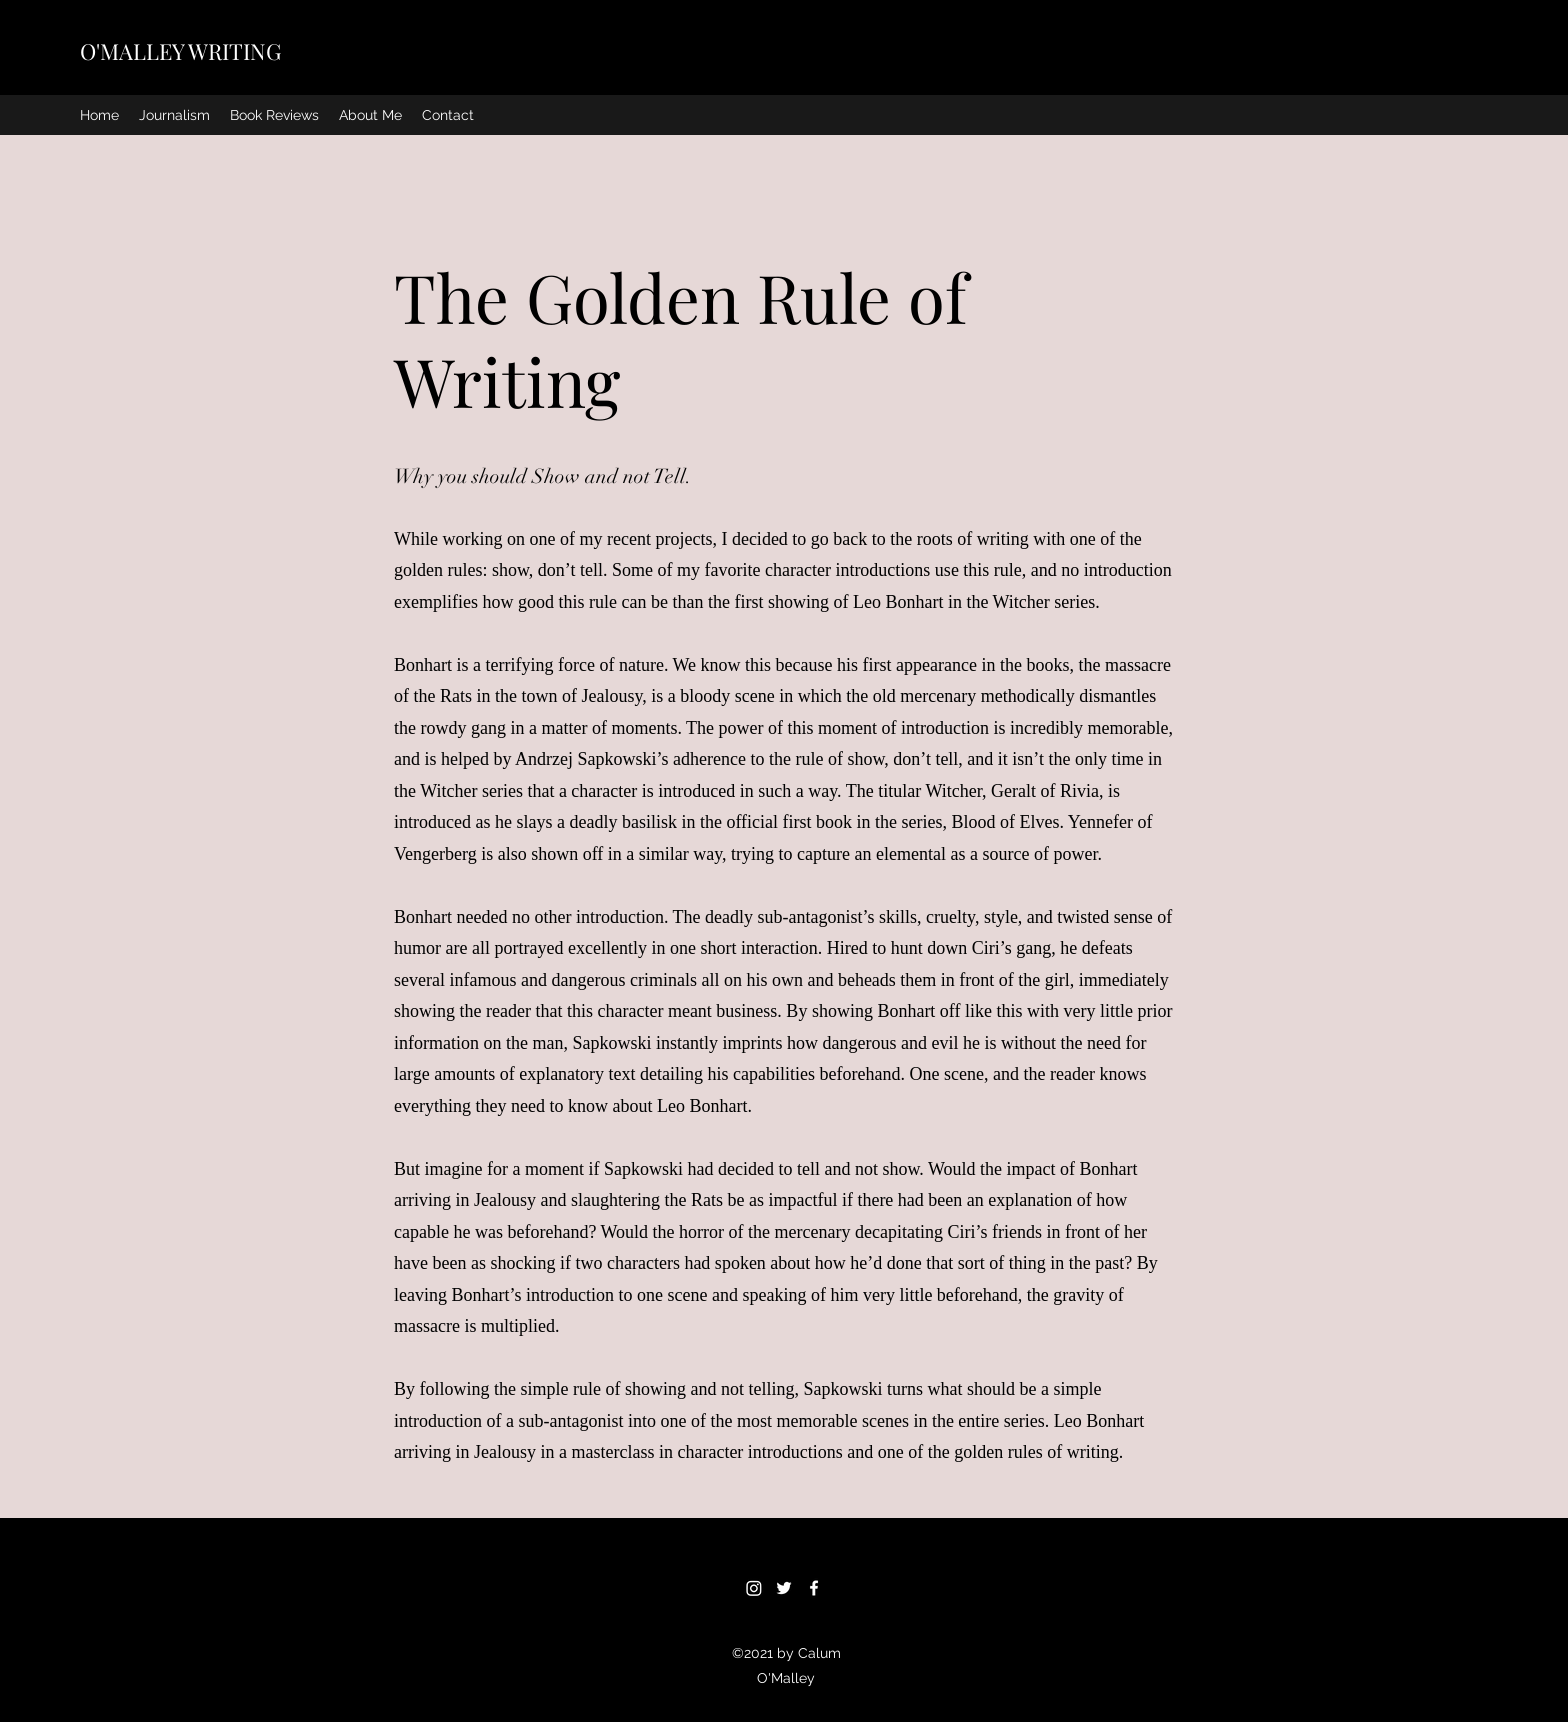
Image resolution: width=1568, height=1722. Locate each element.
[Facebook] (814, 1588)
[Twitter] (784, 1588)
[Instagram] (754, 1588)
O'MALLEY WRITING (180, 51)
